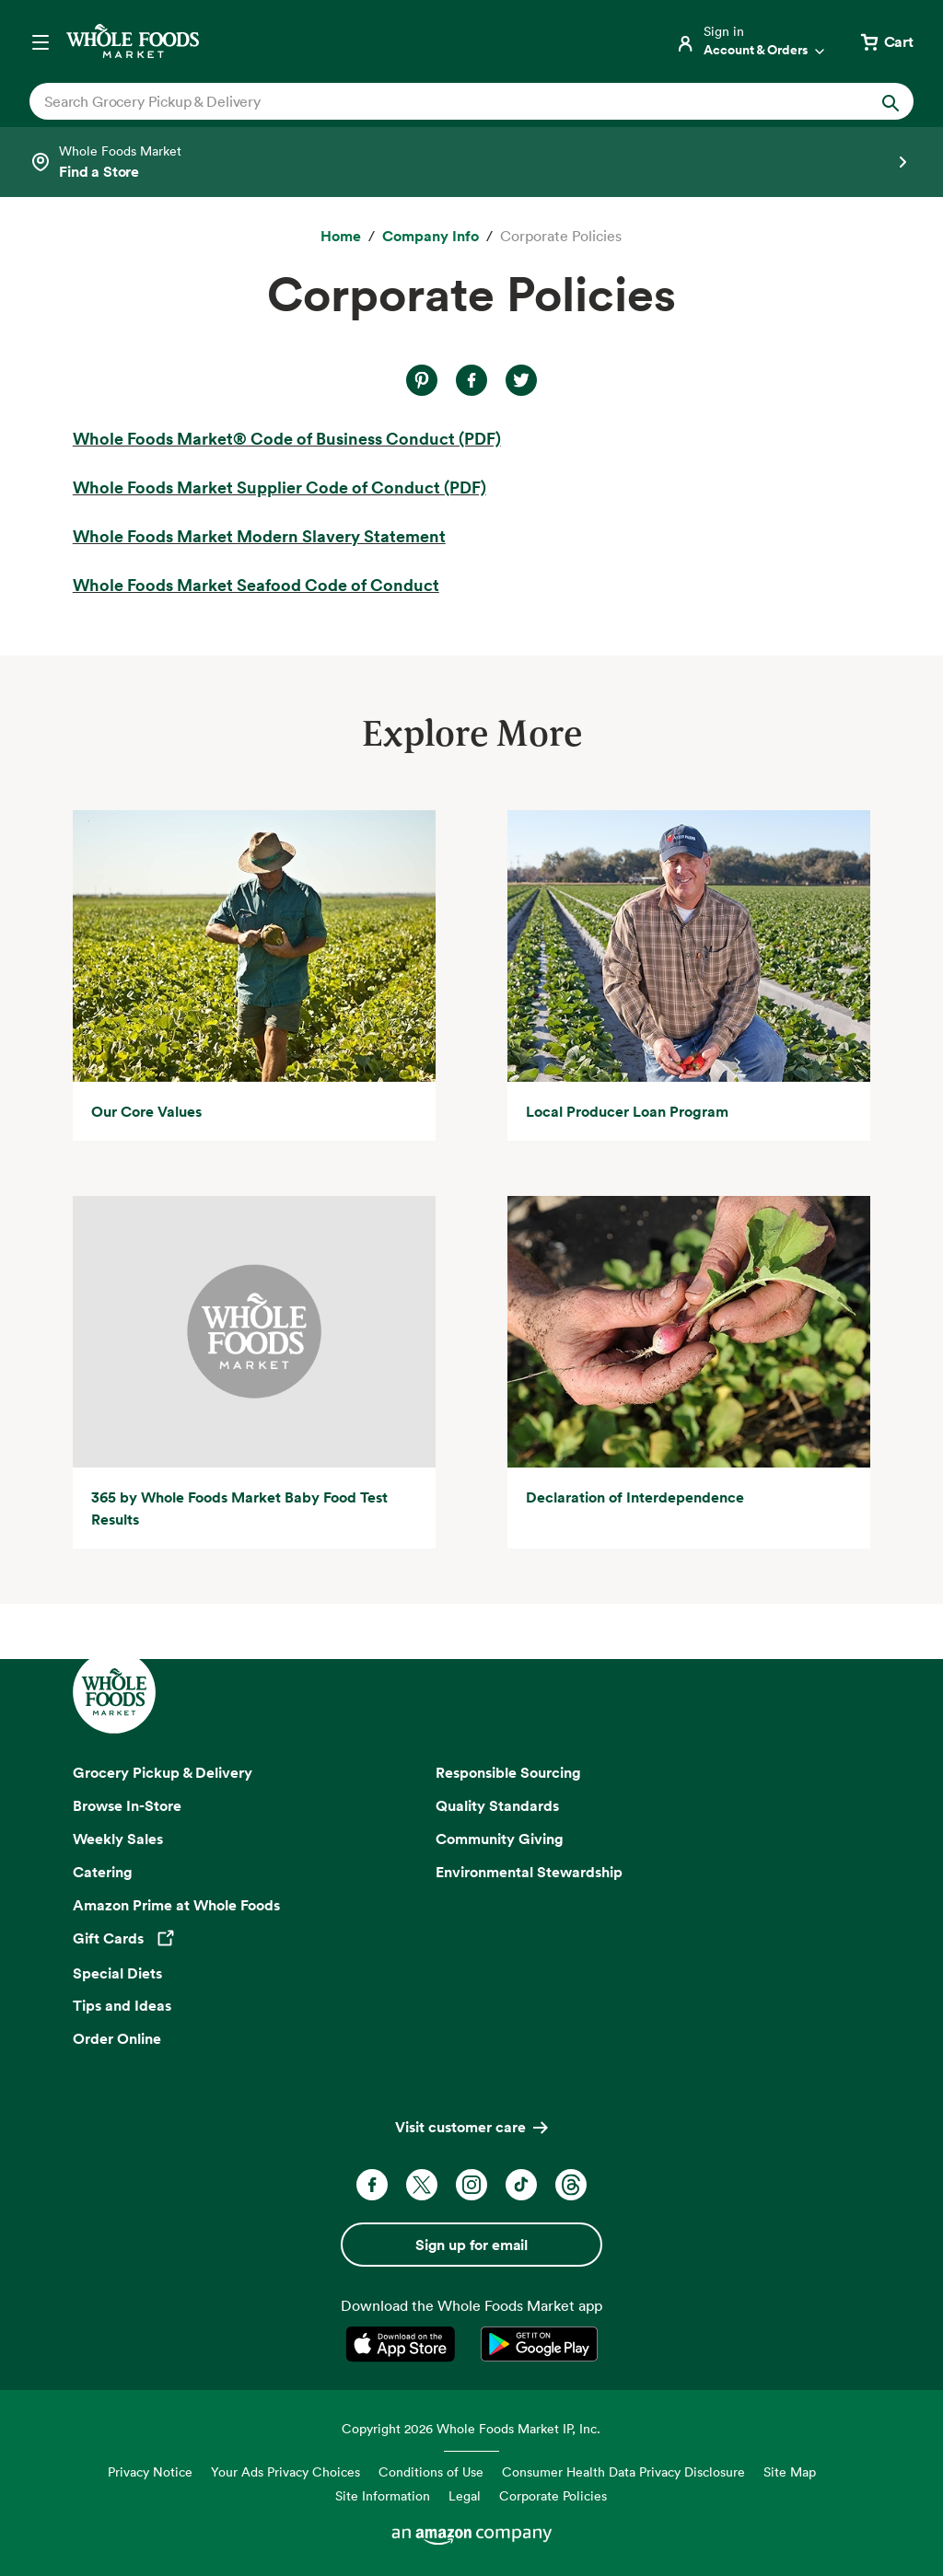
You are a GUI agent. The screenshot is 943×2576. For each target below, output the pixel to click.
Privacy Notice (150, 2471)
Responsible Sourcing (508, 1772)
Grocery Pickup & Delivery (162, 1772)
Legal (464, 2495)
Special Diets (117, 1973)
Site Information (382, 2495)
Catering (103, 1872)
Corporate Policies (553, 2495)
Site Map (789, 2471)
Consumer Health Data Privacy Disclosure (623, 2471)
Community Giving (500, 1838)
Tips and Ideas (122, 2005)
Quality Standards (497, 1805)
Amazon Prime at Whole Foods (176, 1905)
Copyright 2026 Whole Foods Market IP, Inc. (471, 2428)
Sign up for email (471, 2244)
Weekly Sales (118, 1838)
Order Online (117, 2038)
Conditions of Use (430, 2471)
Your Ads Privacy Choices (285, 2471)
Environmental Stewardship (529, 1872)
